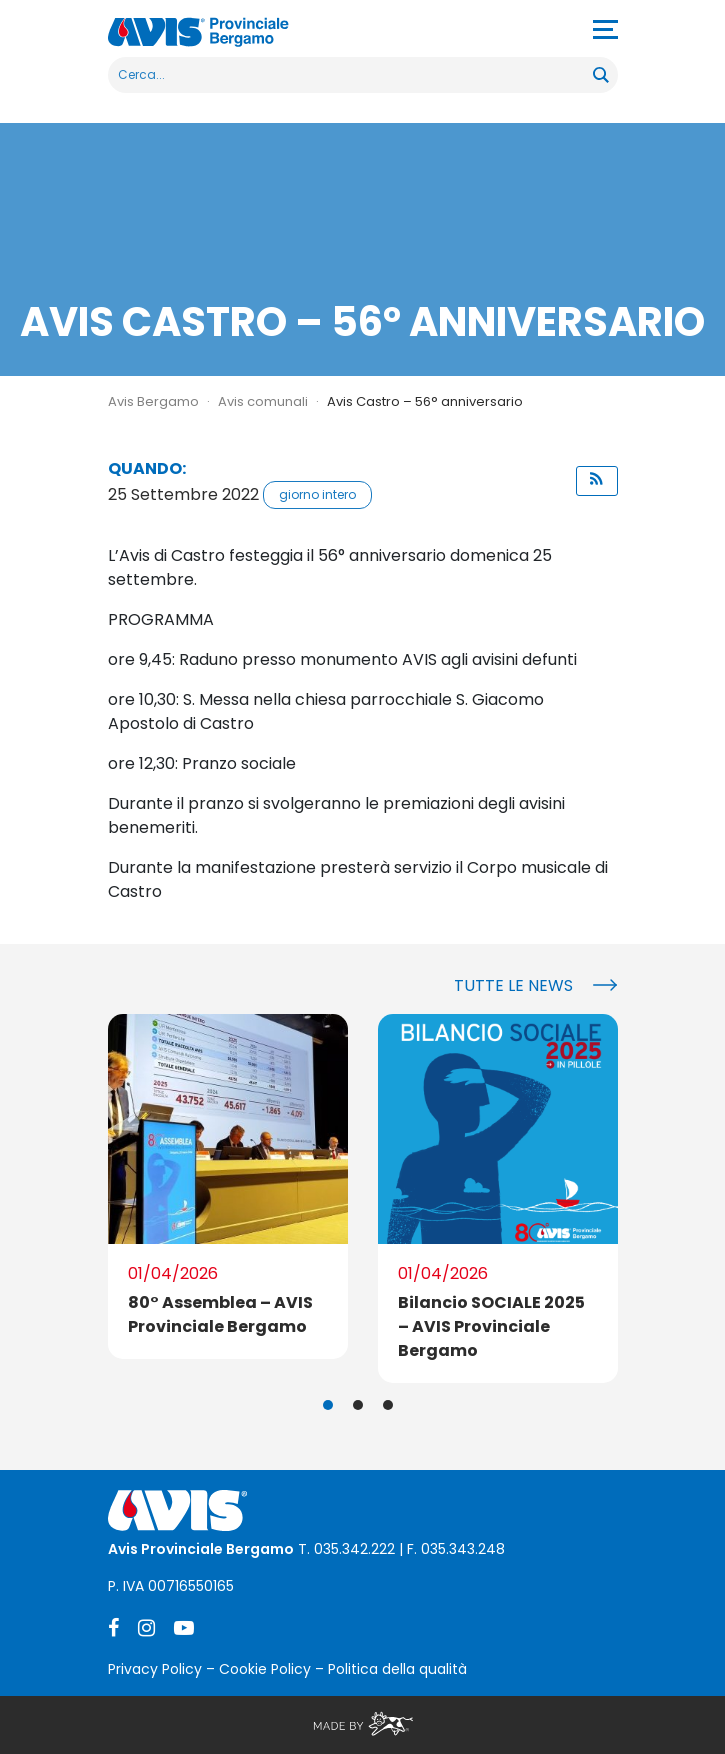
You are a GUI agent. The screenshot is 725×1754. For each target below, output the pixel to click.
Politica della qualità (397, 1669)
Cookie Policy (265, 1669)
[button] (597, 481)
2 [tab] (358, 1405)
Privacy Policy (155, 1669)
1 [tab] (328, 1405)
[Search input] (351, 75)
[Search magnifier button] (600, 75)
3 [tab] (388, 1405)
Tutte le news (513, 985)
